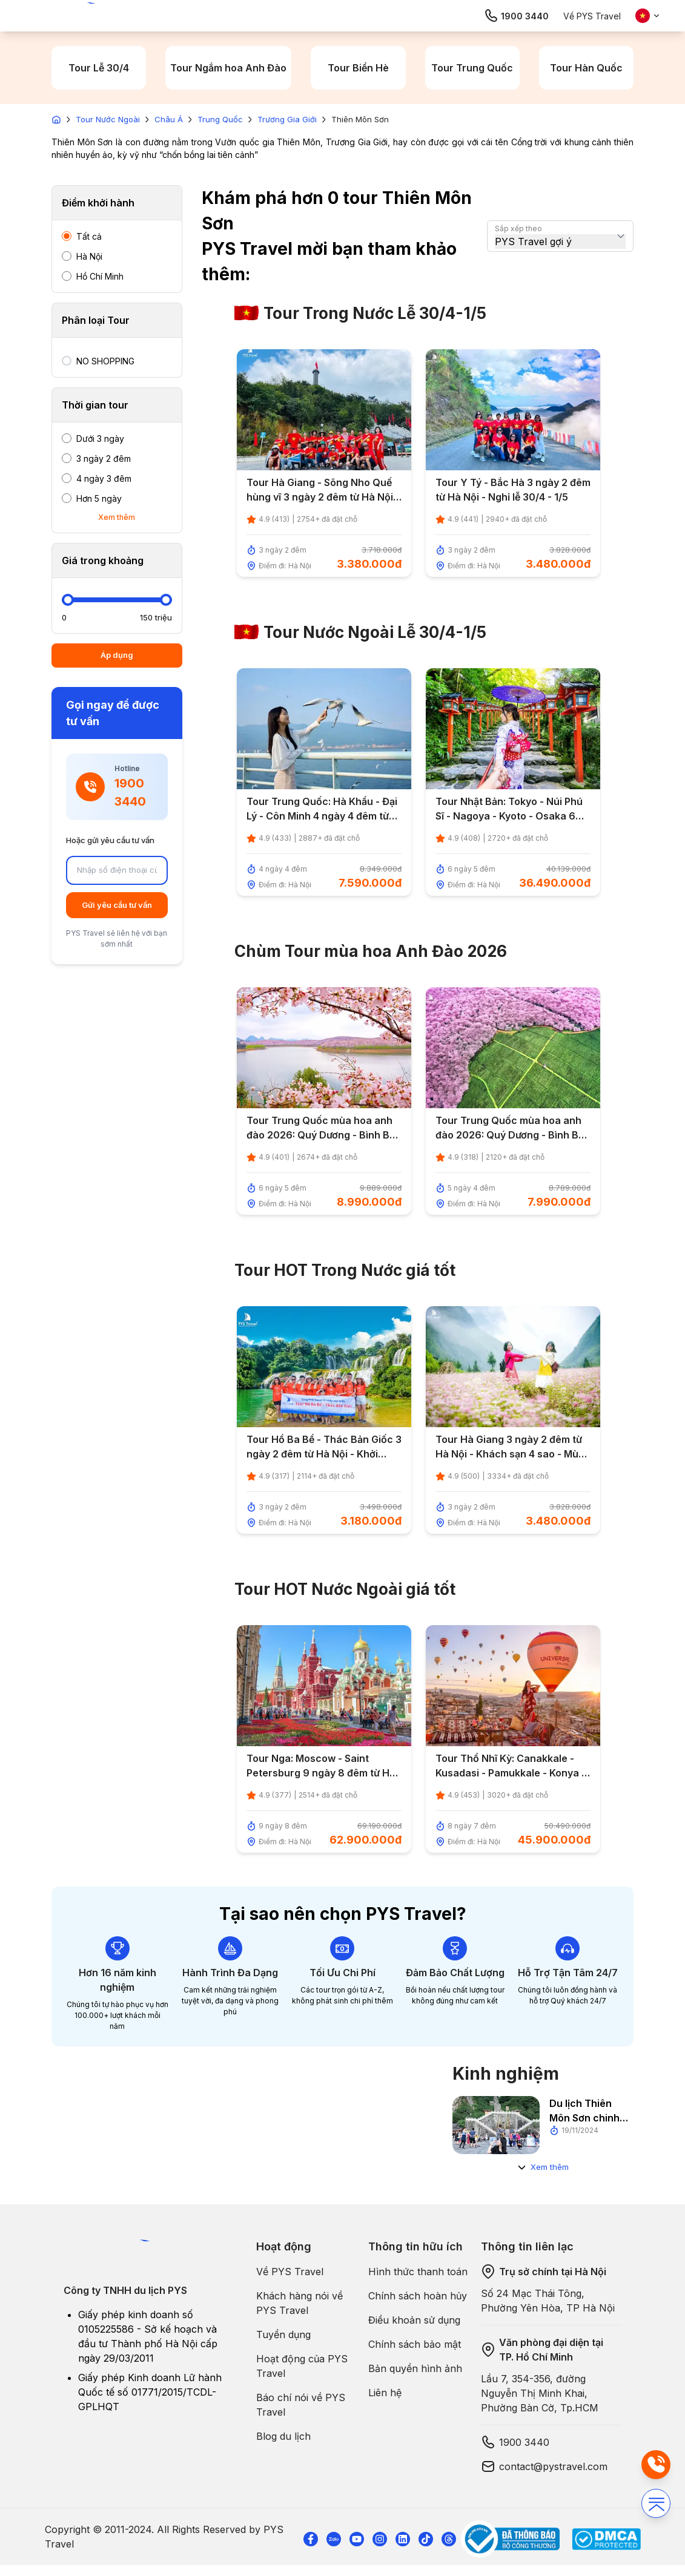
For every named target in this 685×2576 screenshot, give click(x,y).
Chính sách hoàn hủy (417, 2296)
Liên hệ (385, 2393)
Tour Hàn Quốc (586, 68)
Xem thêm (116, 517)
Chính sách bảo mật (414, 2344)
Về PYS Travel (592, 16)
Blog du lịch (283, 2436)
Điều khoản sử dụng (414, 2320)
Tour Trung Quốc (472, 68)
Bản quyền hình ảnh (415, 2368)
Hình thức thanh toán (418, 2272)
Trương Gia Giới (287, 119)
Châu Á (168, 119)
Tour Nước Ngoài (108, 119)
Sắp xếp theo (518, 228)
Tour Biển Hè (358, 68)
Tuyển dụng (283, 2334)
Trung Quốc (220, 119)
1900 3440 (516, 15)
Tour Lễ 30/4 (98, 68)
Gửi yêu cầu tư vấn (117, 905)
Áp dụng (117, 655)
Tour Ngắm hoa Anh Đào (228, 68)
